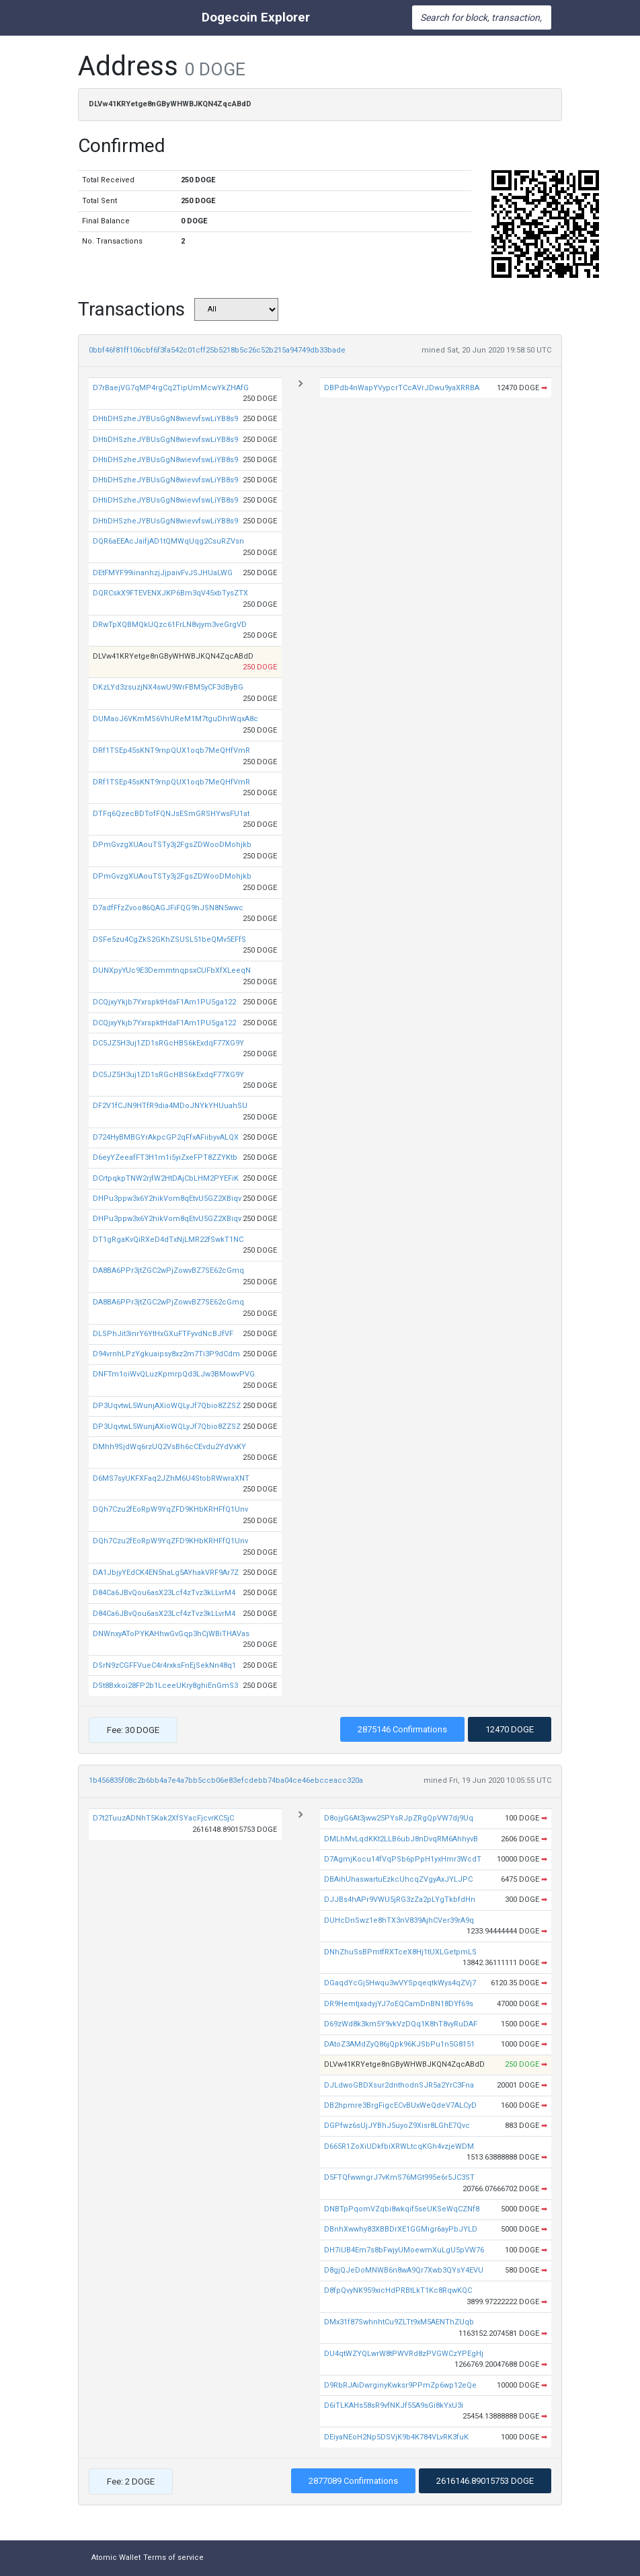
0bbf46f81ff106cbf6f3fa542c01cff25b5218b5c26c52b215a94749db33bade (217, 350)
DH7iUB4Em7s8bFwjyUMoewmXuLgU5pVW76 (404, 2250)
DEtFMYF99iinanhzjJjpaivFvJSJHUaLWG (163, 572)
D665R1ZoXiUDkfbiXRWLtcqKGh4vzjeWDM (399, 2146)
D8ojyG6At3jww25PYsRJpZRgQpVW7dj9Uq (398, 1818)
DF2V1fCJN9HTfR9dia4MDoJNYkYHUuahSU (170, 1105)
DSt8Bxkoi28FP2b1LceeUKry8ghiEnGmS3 (165, 1685)
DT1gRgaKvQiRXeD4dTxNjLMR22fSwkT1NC (168, 1239)
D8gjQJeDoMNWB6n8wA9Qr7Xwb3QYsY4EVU (403, 2270)
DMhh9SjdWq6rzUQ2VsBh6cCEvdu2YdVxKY (169, 1446)
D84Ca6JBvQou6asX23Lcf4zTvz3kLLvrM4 (164, 1592)
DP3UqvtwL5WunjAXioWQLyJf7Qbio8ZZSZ (167, 1405)
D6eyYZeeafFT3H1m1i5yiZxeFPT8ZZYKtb (165, 1157)
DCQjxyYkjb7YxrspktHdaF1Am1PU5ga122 (164, 1002)
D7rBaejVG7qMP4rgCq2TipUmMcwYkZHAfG (171, 387)
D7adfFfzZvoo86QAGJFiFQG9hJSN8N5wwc (168, 908)
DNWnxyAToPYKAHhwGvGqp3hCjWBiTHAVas (171, 1633)
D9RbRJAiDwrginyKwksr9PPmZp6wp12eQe (400, 2385)
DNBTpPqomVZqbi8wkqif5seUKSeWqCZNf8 (401, 2209)
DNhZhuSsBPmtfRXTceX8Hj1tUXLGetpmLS (400, 1952)
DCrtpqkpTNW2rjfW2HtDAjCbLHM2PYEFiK (166, 1178)
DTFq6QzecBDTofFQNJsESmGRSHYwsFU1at (171, 813)
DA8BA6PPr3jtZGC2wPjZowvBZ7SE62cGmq (168, 1270)
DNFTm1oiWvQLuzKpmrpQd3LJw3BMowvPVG (174, 1374)
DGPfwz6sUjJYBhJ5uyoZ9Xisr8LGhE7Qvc (397, 2125)
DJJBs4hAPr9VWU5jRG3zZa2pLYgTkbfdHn (399, 1899)
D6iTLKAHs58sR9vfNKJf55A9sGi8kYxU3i (393, 2405)
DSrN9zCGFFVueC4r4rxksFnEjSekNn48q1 (164, 1665)
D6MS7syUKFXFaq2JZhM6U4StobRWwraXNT (171, 1478)
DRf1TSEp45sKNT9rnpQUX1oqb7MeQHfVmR (171, 750)
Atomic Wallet (116, 2557)
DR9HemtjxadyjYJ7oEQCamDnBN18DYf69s (398, 2003)
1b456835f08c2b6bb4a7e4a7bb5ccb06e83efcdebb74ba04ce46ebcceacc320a (226, 1780)
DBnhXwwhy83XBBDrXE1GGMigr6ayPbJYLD (400, 2229)
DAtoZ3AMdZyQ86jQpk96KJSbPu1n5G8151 (399, 2044)
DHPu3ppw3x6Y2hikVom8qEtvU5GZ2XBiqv (167, 1198)
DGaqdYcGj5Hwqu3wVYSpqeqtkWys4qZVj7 (400, 1983)
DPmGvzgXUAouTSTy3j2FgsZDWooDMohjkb (172, 844)
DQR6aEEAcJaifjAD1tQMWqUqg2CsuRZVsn (168, 541)
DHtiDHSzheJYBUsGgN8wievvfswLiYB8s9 (165, 418)
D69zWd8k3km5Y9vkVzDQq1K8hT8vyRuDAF (400, 2024)
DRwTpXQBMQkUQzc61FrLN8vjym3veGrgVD (170, 624)
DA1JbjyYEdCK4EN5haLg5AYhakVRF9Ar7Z (166, 1572)
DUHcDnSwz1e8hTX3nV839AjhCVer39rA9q (399, 1920)
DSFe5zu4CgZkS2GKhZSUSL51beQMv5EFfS (169, 939)
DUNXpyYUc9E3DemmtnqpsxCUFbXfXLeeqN (172, 970)
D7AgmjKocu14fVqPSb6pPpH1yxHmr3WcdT (402, 1859)
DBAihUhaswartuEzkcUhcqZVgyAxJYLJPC (398, 1879)
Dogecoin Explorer (256, 17)
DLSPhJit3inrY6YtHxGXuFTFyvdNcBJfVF (163, 1333)
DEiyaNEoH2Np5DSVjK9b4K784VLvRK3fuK (396, 2437)
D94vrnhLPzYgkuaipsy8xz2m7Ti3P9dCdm (166, 1354)
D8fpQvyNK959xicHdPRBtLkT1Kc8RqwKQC (398, 2290)
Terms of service (173, 2557)
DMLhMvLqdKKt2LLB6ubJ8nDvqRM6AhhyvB (401, 1839)
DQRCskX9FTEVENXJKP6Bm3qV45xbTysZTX (170, 593)
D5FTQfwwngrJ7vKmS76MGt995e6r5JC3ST (399, 2177)
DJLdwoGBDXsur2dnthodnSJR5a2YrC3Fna (399, 2085)
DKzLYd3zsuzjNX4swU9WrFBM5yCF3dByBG (168, 687)
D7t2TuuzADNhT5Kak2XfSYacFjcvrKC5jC (163, 1818)
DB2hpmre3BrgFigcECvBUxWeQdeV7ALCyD (400, 2105)
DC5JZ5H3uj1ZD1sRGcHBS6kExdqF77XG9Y (168, 1043)
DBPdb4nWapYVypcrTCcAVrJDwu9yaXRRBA (401, 387)
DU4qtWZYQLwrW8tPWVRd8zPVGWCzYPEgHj (403, 2353)
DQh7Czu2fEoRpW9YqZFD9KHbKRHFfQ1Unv (170, 1509)
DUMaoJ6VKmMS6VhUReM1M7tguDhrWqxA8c (175, 718)
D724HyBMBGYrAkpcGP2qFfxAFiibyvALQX (166, 1137)
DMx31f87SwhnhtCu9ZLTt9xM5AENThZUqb (399, 2322)
